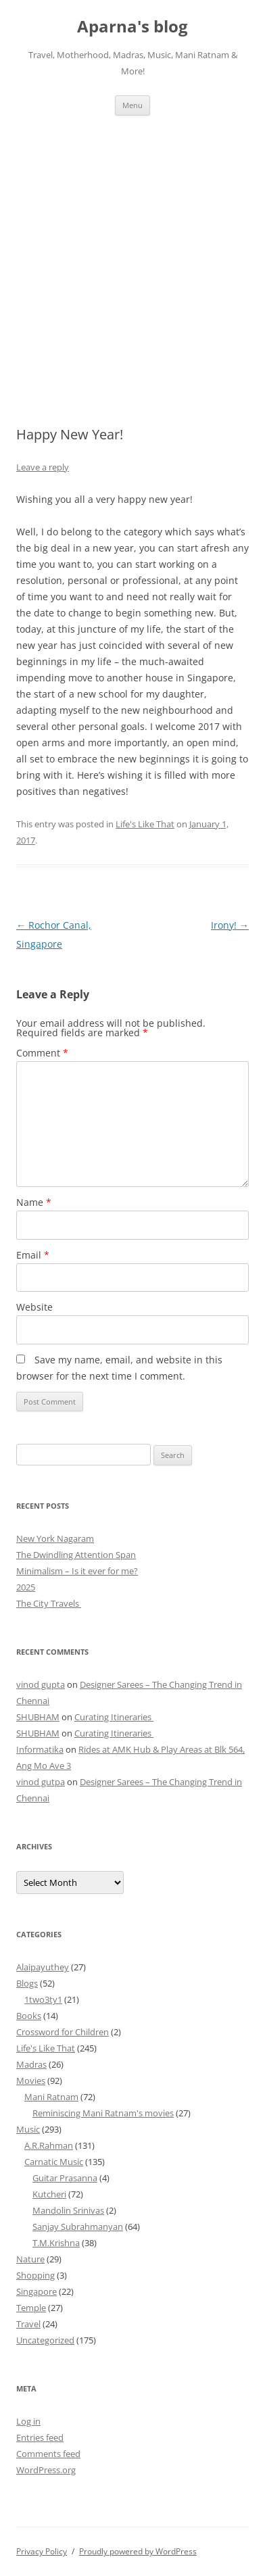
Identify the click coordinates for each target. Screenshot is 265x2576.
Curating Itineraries (113, 1717)
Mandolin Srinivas (68, 2210)
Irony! (230, 925)
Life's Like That (145, 824)
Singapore (36, 2291)
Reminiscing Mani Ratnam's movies (103, 2113)
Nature (30, 2259)
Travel (28, 2324)
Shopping (35, 2275)
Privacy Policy (41, 2551)
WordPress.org (46, 2470)
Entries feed (40, 2437)
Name (33, 1202)
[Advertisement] (132, 254)
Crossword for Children (62, 2032)
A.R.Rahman (48, 2145)
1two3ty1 (43, 1999)
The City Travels (48, 1603)
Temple (31, 2308)
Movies (30, 2080)
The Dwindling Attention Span (76, 1555)
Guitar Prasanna (64, 2178)
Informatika (40, 1749)
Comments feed (48, 2454)
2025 (25, 1587)
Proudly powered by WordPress (138, 2551)
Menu (132, 105)
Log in (28, 2421)
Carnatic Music (53, 2162)
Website (34, 1307)
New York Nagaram (55, 1538)
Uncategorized (45, 2340)
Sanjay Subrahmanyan (77, 2226)
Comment (42, 1052)
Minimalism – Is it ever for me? (77, 1571)
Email (32, 1254)
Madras (31, 2064)
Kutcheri (49, 2194)
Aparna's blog (132, 26)
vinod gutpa (40, 1782)
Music (28, 2129)
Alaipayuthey (42, 1967)
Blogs (27, 1983)
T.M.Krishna (56, 2243)
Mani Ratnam (51, 2097)
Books (28, 2016)
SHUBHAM (37, 1717)
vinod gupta (40, 1684)
